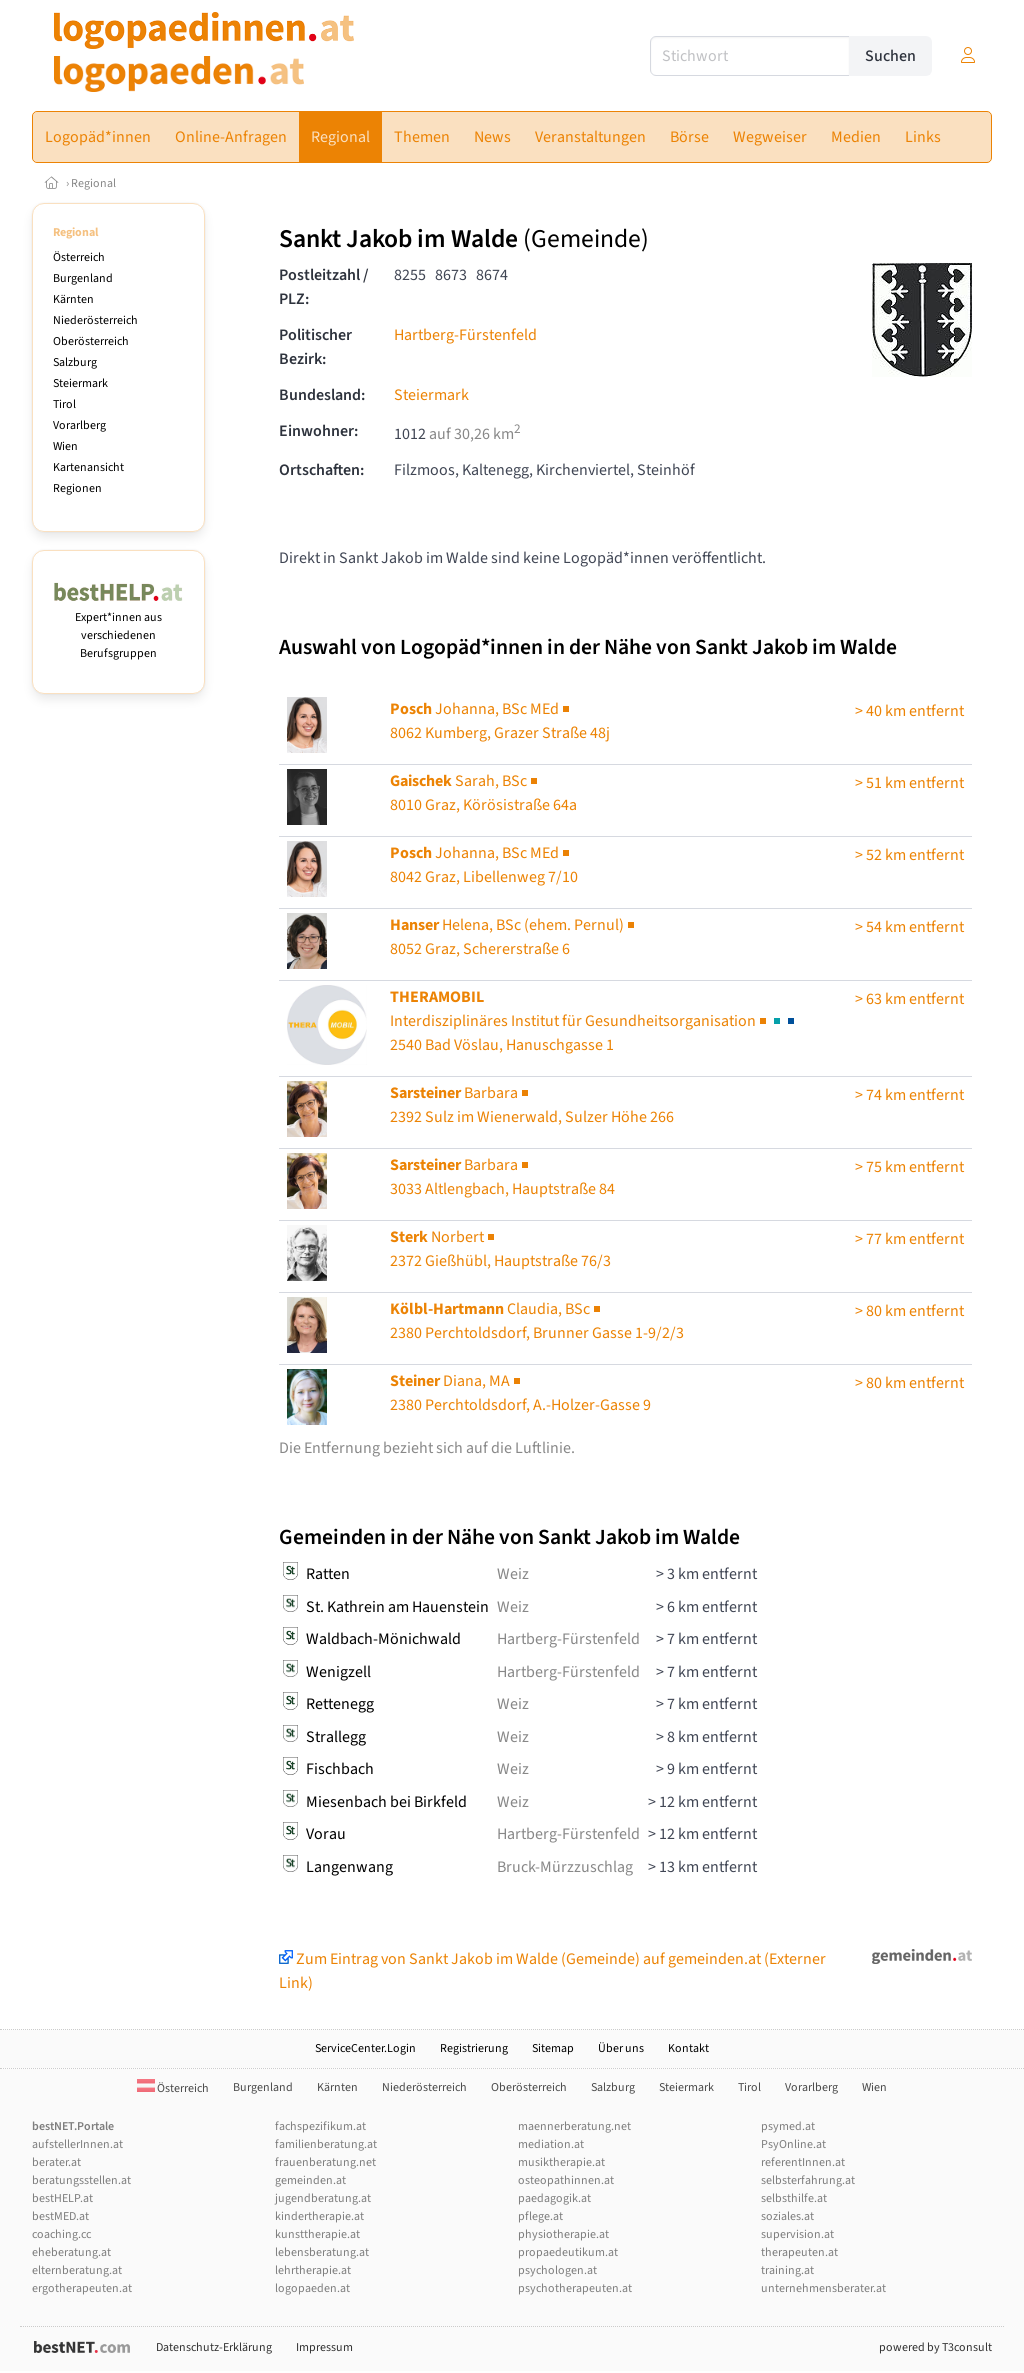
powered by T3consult (935, 2347)
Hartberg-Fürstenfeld (465, 335)
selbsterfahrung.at (808, 2180)
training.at (787, 2270)
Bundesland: (322, 395)
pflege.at (540, 2216)
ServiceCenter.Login (365, 2048)
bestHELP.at (62, 2198)
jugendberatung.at (323, 2198)
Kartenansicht (88, 467)
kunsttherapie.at (317, 2234)
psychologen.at (557, 2270)
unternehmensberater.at (823, 2288)
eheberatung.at (71, 2252)
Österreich (79, 257)
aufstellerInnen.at (77, 2144)
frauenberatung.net (325, 2162)
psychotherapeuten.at (575, 2288)
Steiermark (80, 383)
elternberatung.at (77, 2270)
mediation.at (551, 2144)
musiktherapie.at (561, 2162)
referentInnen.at (803, 2162)
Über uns (621, 2048)
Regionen (77, 488)
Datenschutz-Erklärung (214, 2347)
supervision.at (797, 2234)
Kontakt (688, 2048)
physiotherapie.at (563, 2234)
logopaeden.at (312, 2288)
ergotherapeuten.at (82, 2288)
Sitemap (553, 2048)
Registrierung (474, 2048)
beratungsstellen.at (81, 2180)
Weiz (513, 1574)
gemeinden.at (310, 2180)
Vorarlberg (79, 425)
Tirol (64, 404)
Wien (65, 446)
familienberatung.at (326, 2144)
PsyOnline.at (793, 2144)
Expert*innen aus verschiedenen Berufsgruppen (118, 626)
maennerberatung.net (574, 2126)
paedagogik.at (554, 2198)
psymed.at (788, 2126)
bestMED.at (60, 2216)
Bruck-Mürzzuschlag (565, 1867)
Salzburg (75, 362)
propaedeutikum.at (568, 2252)
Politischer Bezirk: (315, 347)
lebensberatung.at (322, 2252)
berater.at (56, 2162)
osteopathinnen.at (566, 2180)
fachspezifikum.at (320, 2126)
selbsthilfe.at (794, 2198)
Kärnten (73, 299)
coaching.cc (61, 2234)
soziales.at (787, 2216)
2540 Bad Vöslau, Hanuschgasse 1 (594, 1021)
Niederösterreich (95, 320)
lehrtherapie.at (313, 2270)
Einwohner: (318, 431)
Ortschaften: (321, 470)
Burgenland (83, 278)
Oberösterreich (91, 341)
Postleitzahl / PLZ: (324, 287)
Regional (93, 183)
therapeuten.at (799, 2252)
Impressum (324, 2347)
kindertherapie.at (319, 2216)
